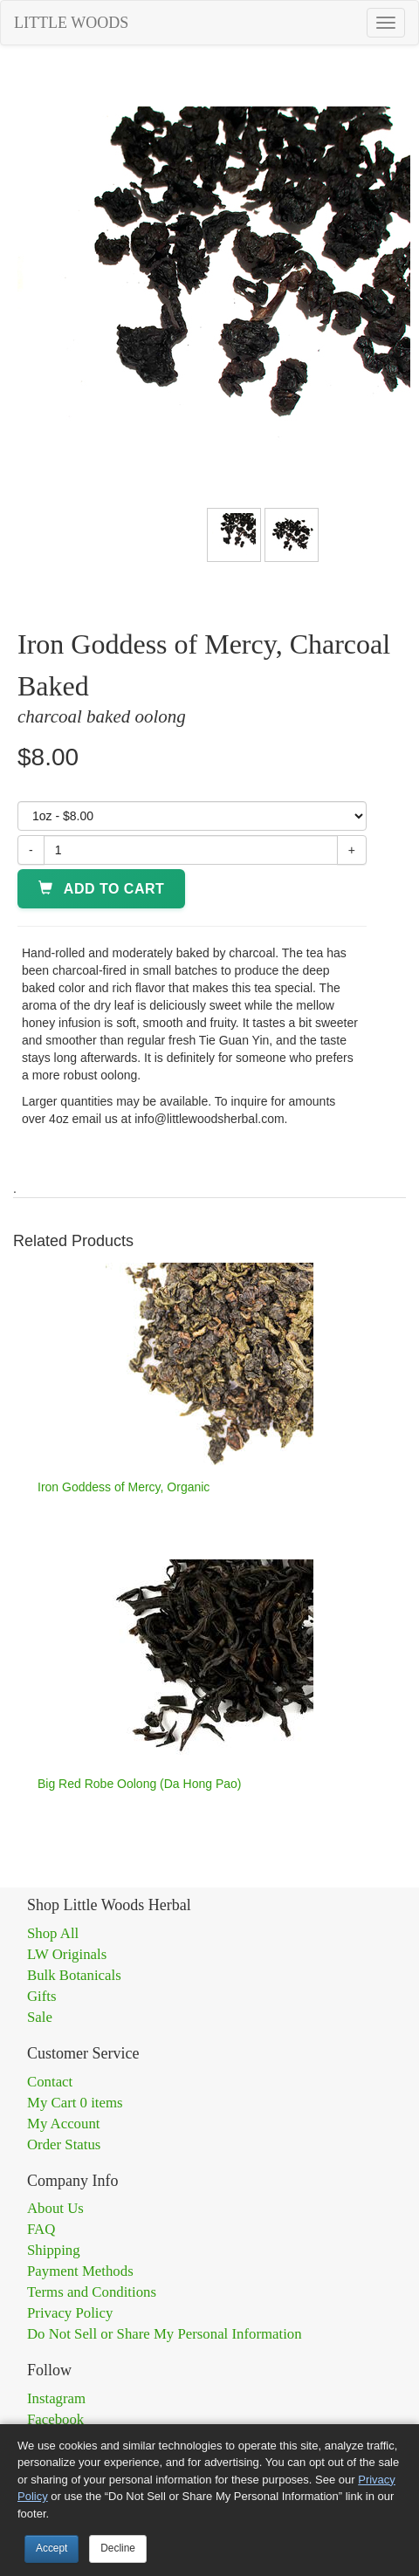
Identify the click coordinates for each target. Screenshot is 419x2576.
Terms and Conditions (91, 2292)
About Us (55, 2208)
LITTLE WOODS (71, 22)
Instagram (56, 2398)
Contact (49, 2081)
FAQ (41, 2229)
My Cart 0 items (75, 2102)
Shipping (53, 2250)
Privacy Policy (70, 2313)
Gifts (42, 1996)
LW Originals (66, 1954)
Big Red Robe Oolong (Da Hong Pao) (139, 1784)
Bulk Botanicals (74, 1975)
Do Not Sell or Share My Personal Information (164, 2334)
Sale (39, 2017)
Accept (51, 2548)
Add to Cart (101, 888)
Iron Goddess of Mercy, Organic (124, 1487)
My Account (63, 2123)
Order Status (63, 2144)
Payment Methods (80, 2271)
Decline (117, 2548)
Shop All (53, 1933)
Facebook (55, 2419)
